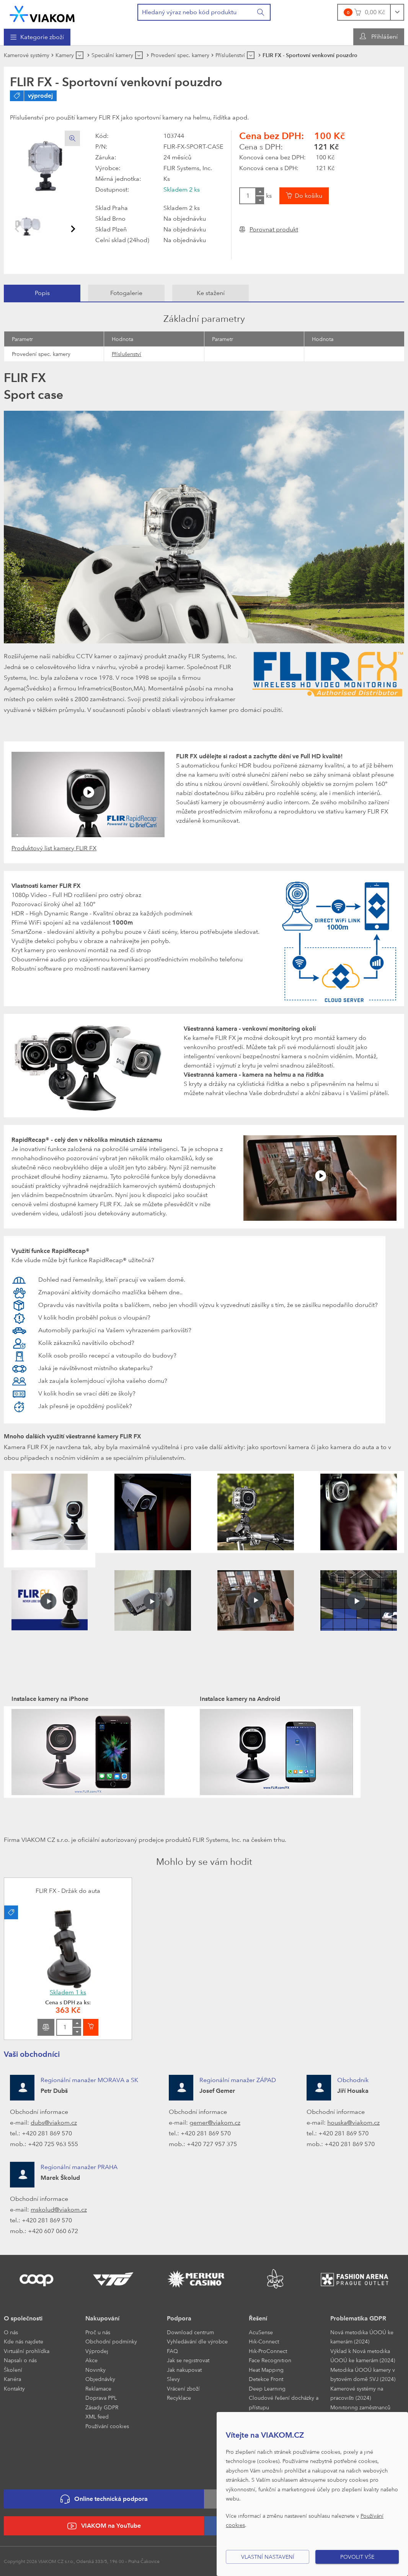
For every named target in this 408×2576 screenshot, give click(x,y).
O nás (11, 2332)
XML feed (97, 2416)
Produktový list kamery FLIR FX (53, 848)
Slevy (173, 2379)
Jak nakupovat (184, 2369)
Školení (13, 2369)
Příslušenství (126, 354)
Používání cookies (107, 2426)
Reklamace (98, 2388)
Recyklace (179, 2397)
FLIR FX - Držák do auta (68, 1890)
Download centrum (190, 2332)
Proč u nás (97, 2332)
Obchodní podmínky (111, 2341)
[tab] (42, 293)
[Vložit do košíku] (303, 195)
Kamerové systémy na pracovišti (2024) (356, 2393)
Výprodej (96, 2351)
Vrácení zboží (183, 2388)
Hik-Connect (264, 2341)
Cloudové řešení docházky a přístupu (283, 2402)
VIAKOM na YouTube (104, 2526)
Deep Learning (267, 2388)
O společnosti (23, 2318)
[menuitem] (37, 37)
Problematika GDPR (358, 2318)
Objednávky (100, 2379)
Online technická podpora (104, 2499)
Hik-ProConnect (268, 2351)
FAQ (172, 2351)
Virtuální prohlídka (26, 2351)
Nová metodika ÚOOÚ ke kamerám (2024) (361, 2337)
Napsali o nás (20, 2360)
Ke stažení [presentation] (211, 293)
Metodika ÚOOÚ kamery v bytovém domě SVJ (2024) (362, 2374)
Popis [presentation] (42, 293)
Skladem (68, 1992)
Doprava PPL (101, 2397)
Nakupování (102, 2318)
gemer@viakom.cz (214, 2122)
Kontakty (14, 2388)
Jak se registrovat (188, 2360)
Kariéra (12, 2379)
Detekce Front (266, 2379)
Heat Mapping (266, 2369)
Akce (91, 2360)
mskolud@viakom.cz (59, 2209)
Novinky (95, 2369)
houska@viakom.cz (353, 2122)
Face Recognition (270, 2360)
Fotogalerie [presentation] (126, 293)
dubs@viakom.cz (54, 2122)
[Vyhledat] (261, 12)
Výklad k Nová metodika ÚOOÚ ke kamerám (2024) (362, 2356)
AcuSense (261, 2332)
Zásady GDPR (101, 2407)
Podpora (179, 2318)
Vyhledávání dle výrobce (197, 2341)
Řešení (258, 2318)
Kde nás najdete (23, 2341)
